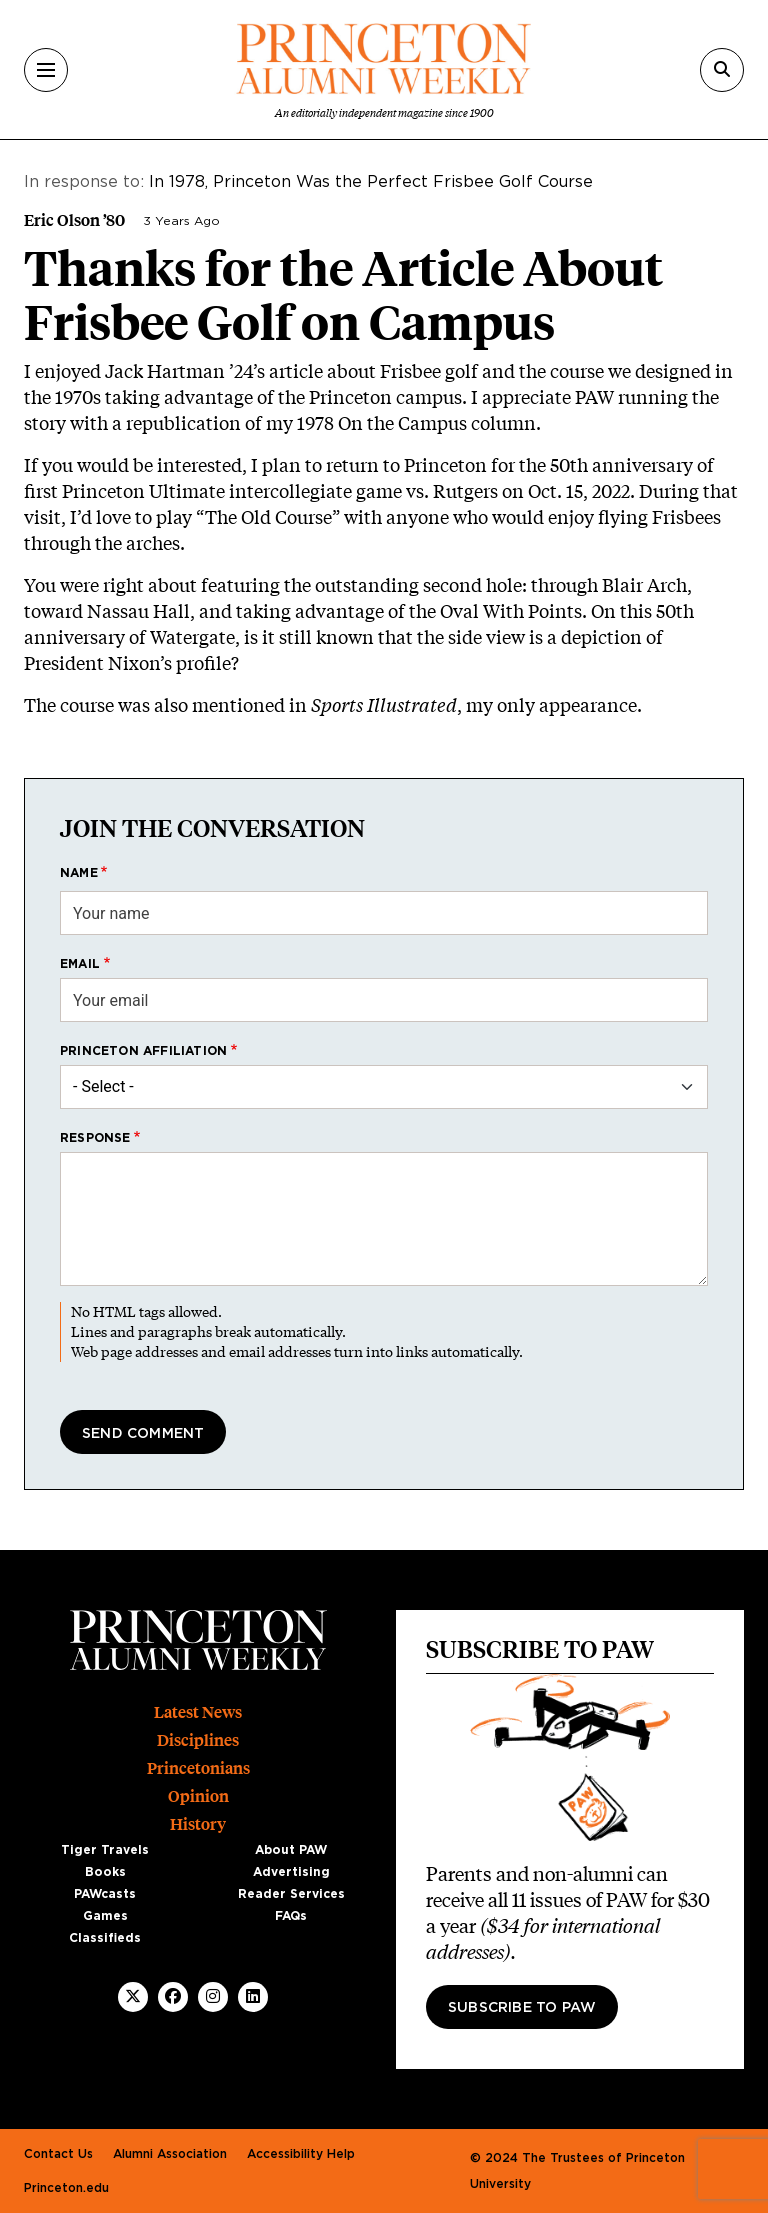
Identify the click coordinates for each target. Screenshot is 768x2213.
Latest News (198, 1712)
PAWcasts (105, 1894)
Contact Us (58, 2154)
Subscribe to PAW (522, 2008)
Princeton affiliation (143, 1051)
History (198, 1824)
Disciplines (198, 1740)
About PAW (291, 1850)
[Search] (722, 70)
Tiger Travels (105, 1850)
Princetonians (198, 1768)
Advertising (291, 1872)
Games (105, 1916)
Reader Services (291, 1894)
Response (95, 1138)
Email (80, 964)
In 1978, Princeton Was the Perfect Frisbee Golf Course (371, 182)
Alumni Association (170, 2154)
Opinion (198, 1796)
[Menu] (46, 70)
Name (79, 873)
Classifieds (105, 1938)
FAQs (291, 1916)
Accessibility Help (301, 2154)
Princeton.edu (66, 2188)
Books (105, 1872)
